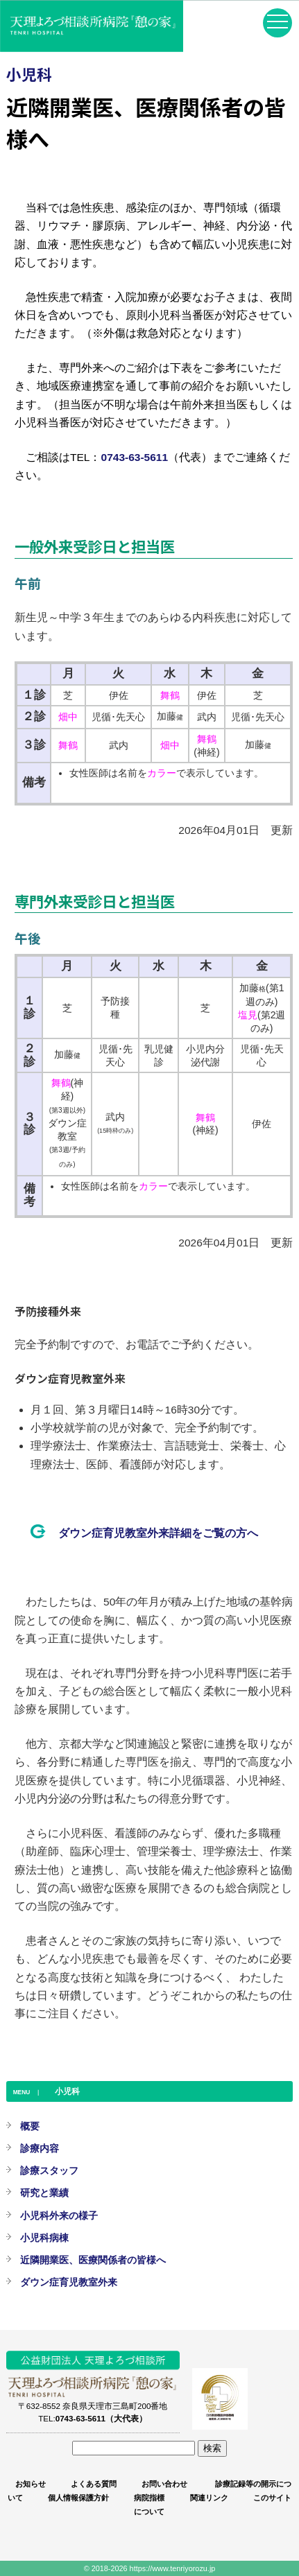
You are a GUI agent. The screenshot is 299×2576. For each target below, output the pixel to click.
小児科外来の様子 (59, 2215)
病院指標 (149, 2498)
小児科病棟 (44, 2237)
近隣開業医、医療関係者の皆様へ (93, 2259)
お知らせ (30, 2484)
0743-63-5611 (135, 457)
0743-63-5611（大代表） (101, 2418)
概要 (30, 2126)
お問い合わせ (164, 2484)
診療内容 (39, 2148)
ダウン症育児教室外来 (68, 2282)
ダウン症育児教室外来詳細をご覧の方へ (158, 1533)
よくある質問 (94, 2484)
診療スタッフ (49, 2170)
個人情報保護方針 (78, 2498)
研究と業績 (44, 2192)
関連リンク (209, 2498)
